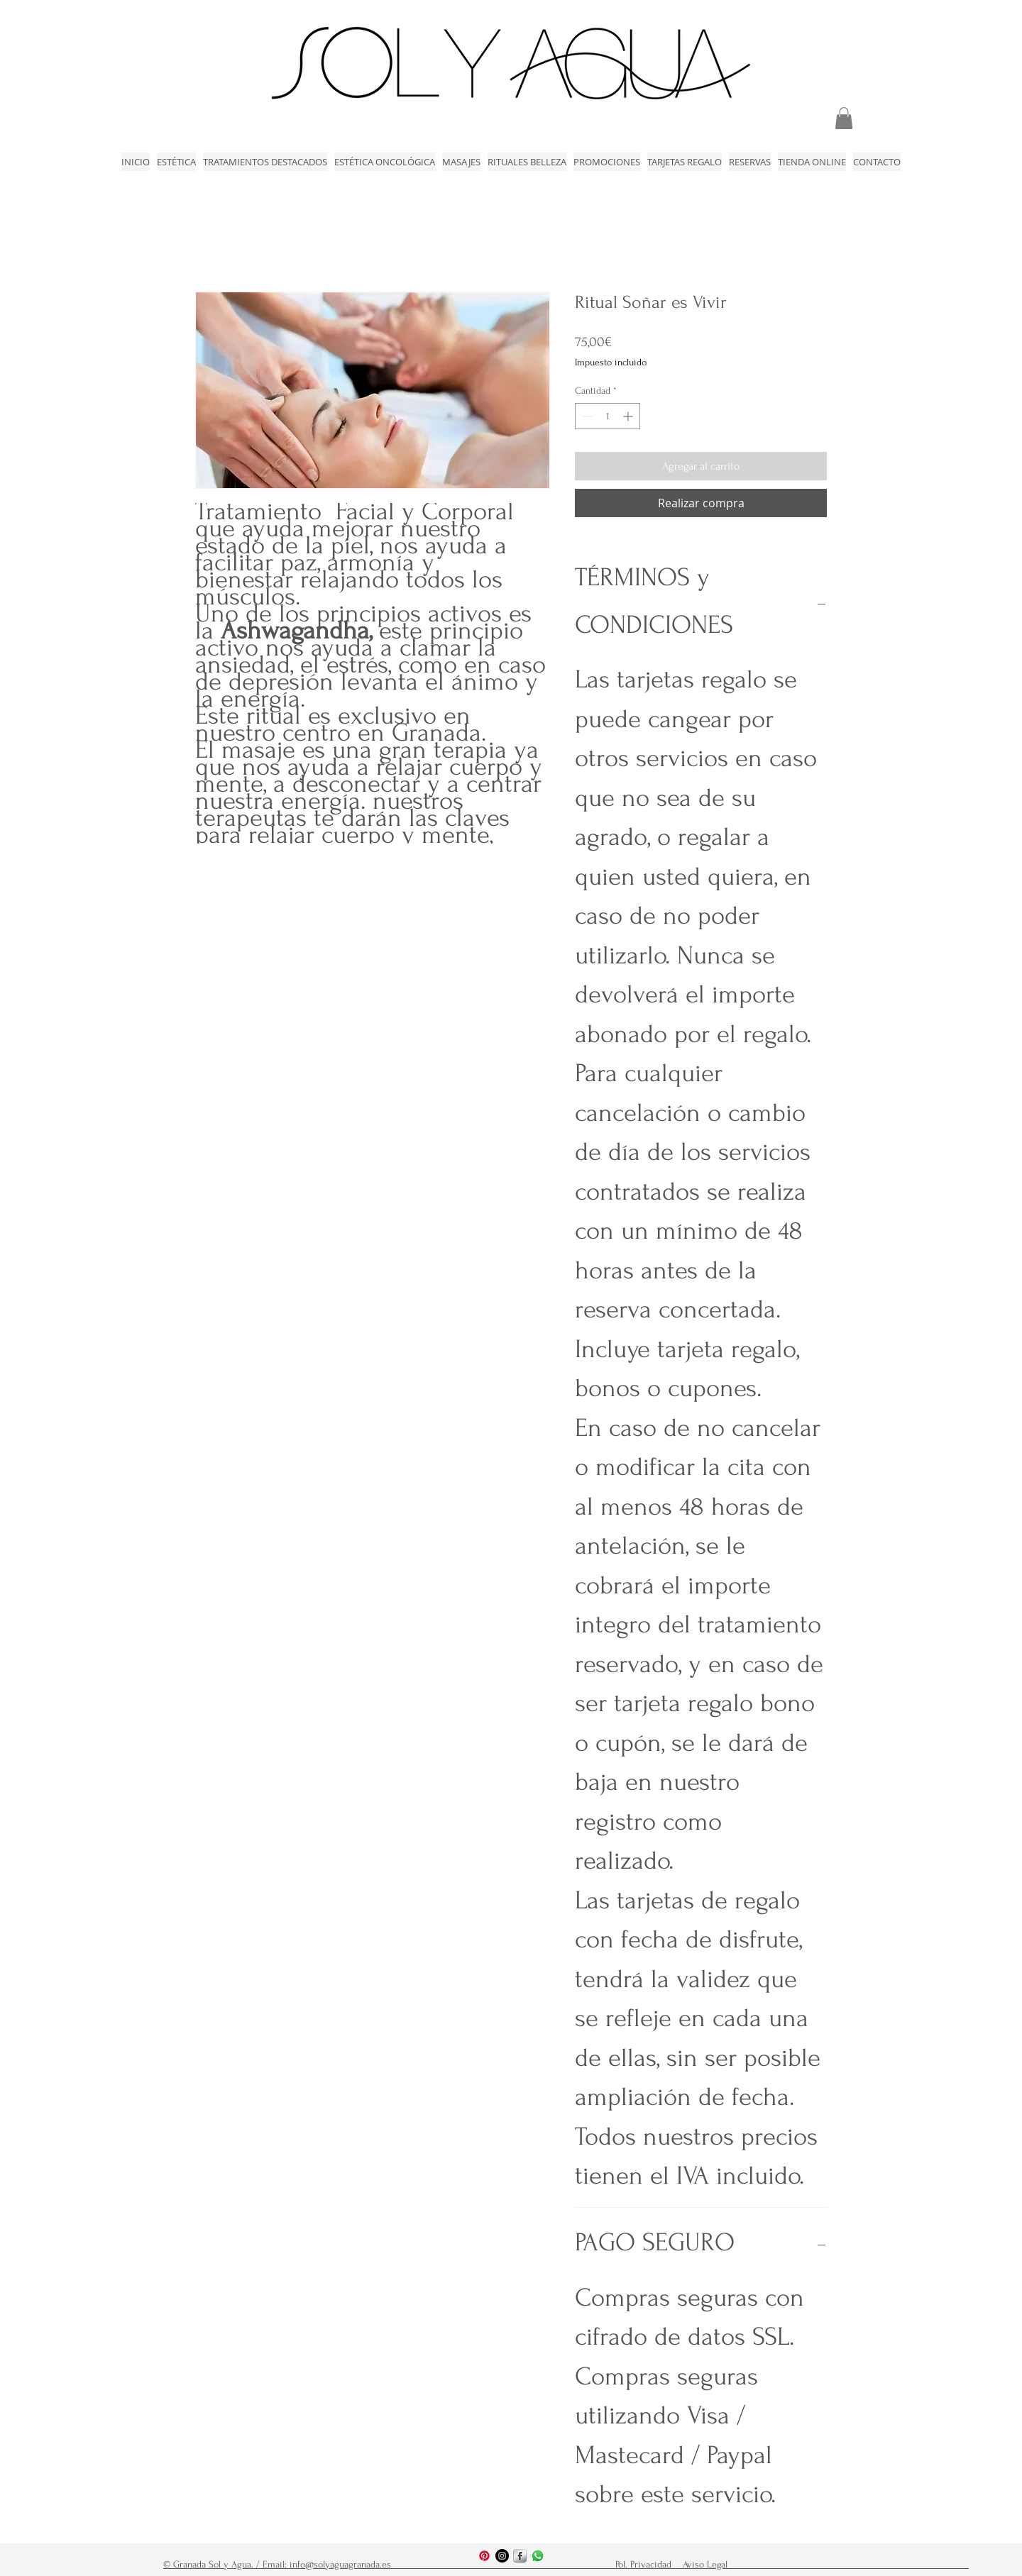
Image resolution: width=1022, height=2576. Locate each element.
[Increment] (629, 416)
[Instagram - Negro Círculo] (502, 2556)
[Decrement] (586, 416)
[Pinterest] (484, 2556)
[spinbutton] (607, 416)
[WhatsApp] (537, 2556)
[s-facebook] (520, 2556)
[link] (844, 118)
